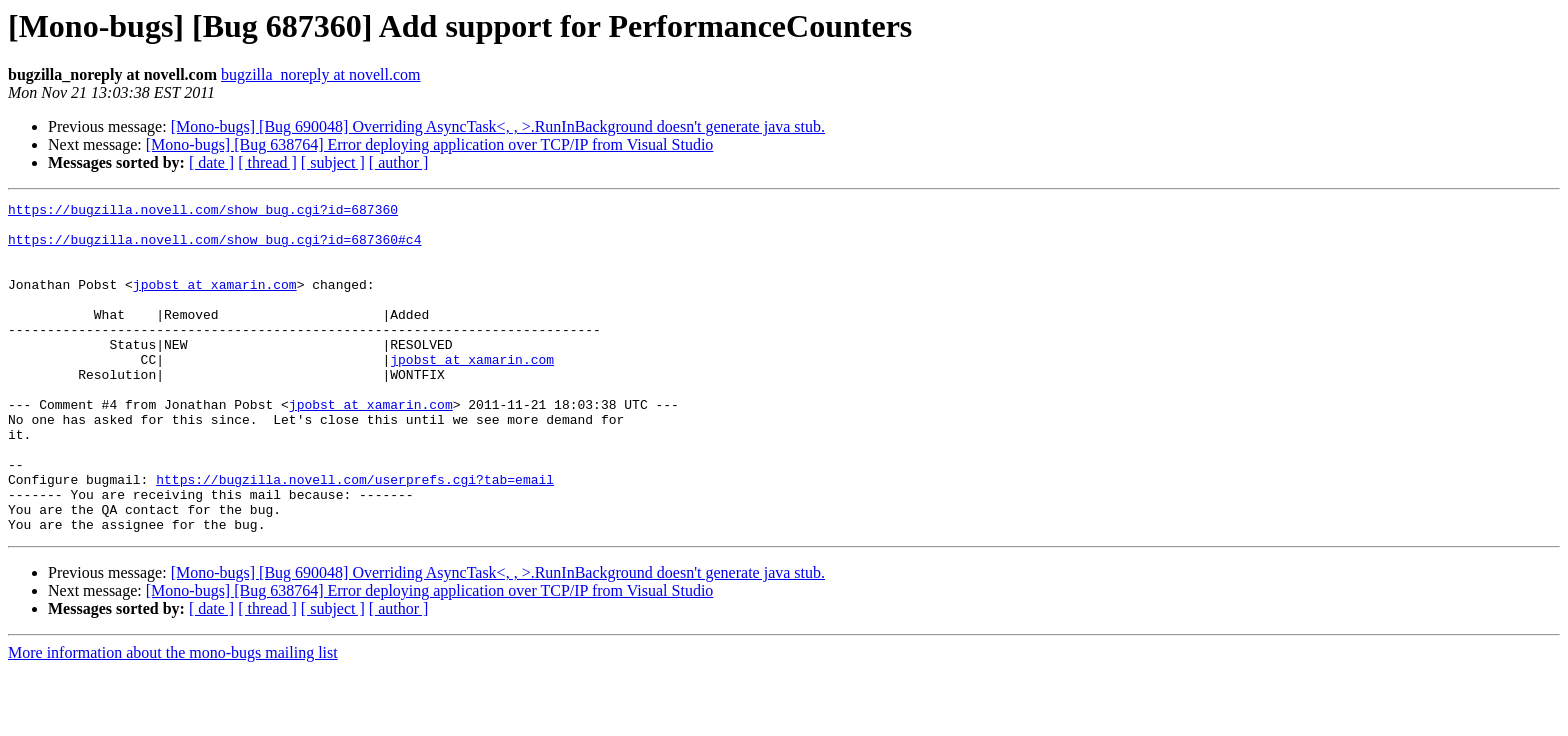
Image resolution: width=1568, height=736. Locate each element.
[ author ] (399, 162)
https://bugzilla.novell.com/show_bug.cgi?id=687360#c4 (214, 248)
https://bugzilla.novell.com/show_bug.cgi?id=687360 (203, 212)
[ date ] (211, 162)
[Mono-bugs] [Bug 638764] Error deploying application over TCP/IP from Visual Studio (430, 144)
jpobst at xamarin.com (215, 302)
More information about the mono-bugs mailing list (173, 718)
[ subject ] (333, 162)
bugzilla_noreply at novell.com (321, 74)
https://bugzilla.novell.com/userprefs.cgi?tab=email (355, 536)
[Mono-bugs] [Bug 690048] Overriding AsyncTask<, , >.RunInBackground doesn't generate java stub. (498, 126)
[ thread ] (267, 162)
